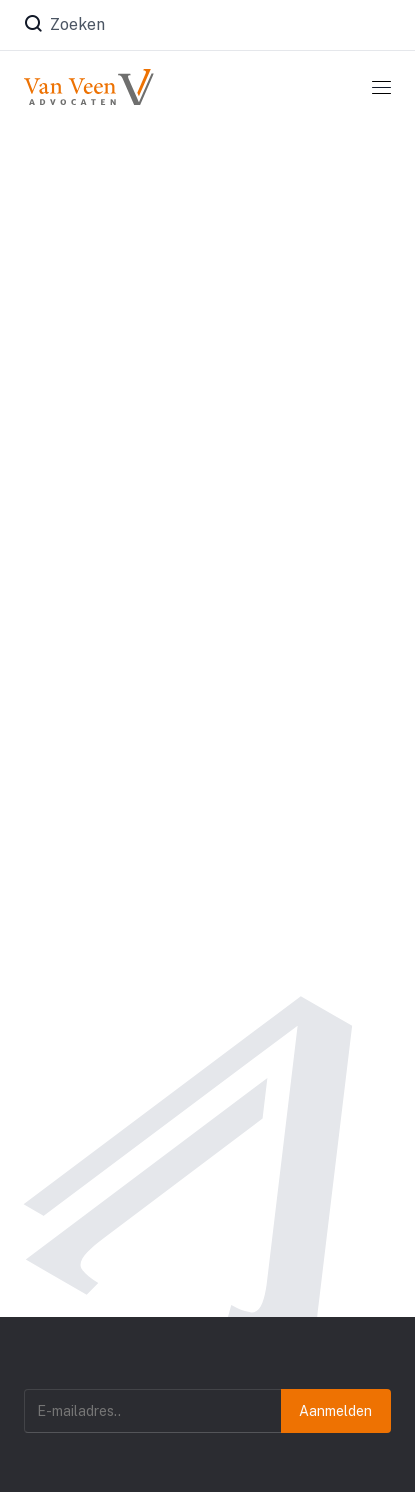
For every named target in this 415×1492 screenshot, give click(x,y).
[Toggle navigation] (381, 87)
